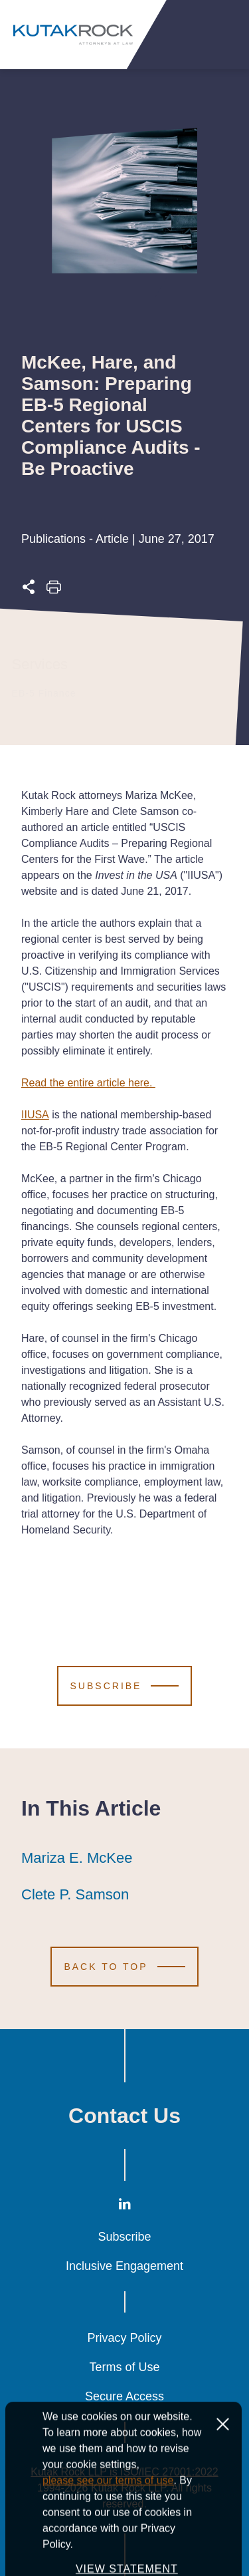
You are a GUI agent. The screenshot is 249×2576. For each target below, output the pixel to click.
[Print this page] (53, 590)
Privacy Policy (124, 2337)
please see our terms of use (107, 2534)
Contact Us (124, 2115)
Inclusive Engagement (124, 2266)
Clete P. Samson (75, 1894)
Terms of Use (124, 2367)
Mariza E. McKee (77, 1858)
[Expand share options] (28, 590)
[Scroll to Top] (124, 1967)
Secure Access (124, 2396)
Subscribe (124, 2236)
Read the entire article (74, 1082)
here (138, 1082)
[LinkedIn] (125, 2206)
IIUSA (35, 1114)
